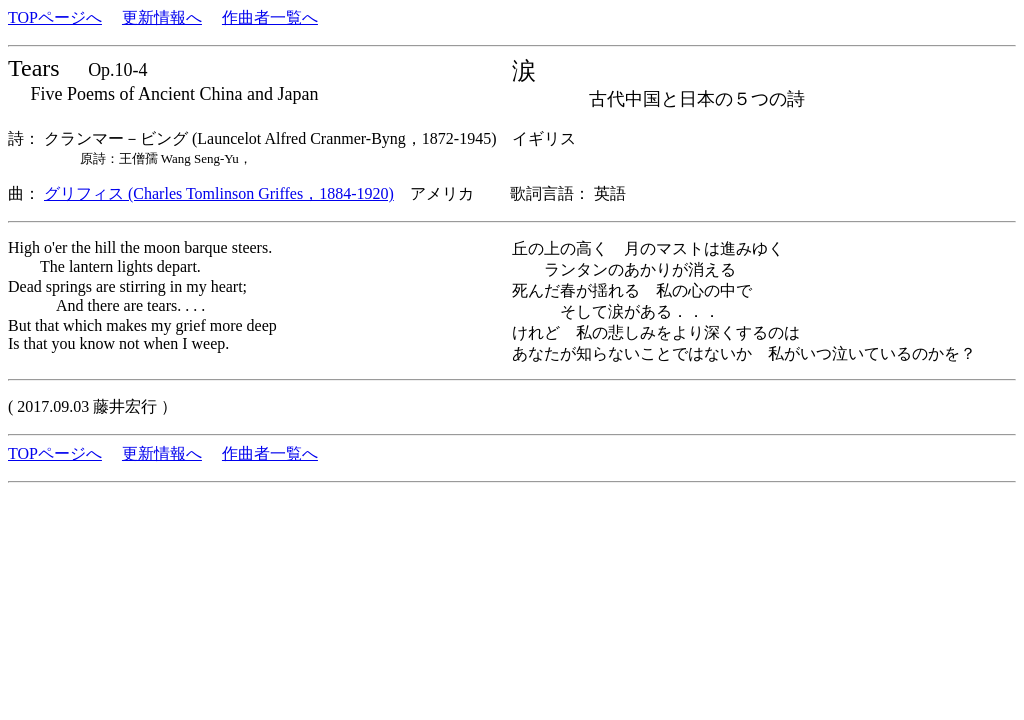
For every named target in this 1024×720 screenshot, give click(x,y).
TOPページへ (55, 17)
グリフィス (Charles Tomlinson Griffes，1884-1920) (219, 193)
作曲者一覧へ (270, 17)
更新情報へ (162, 17)
